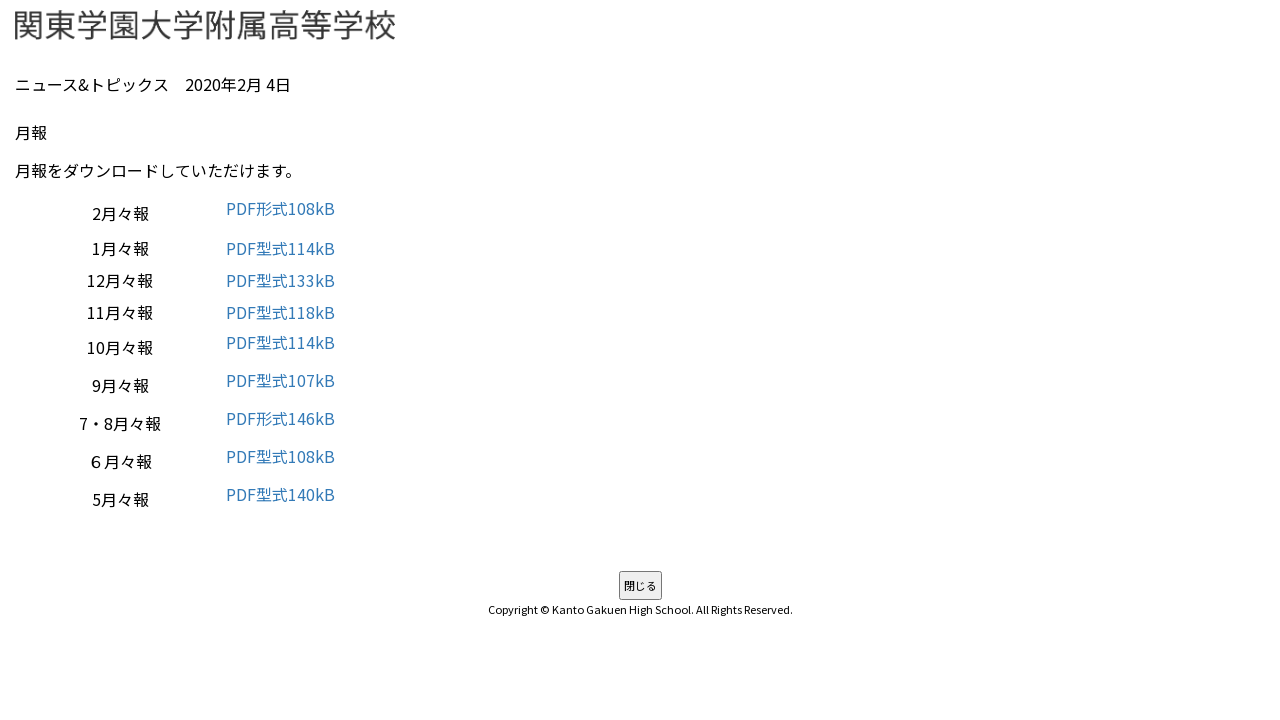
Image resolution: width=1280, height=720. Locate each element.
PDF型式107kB (280, 380)
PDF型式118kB (280, 312)
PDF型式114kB (280, 248)
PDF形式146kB (280, 418)
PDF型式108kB (280, 456)
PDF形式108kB (280, 208)
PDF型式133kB (280, 280)
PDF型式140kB (280, 494)
